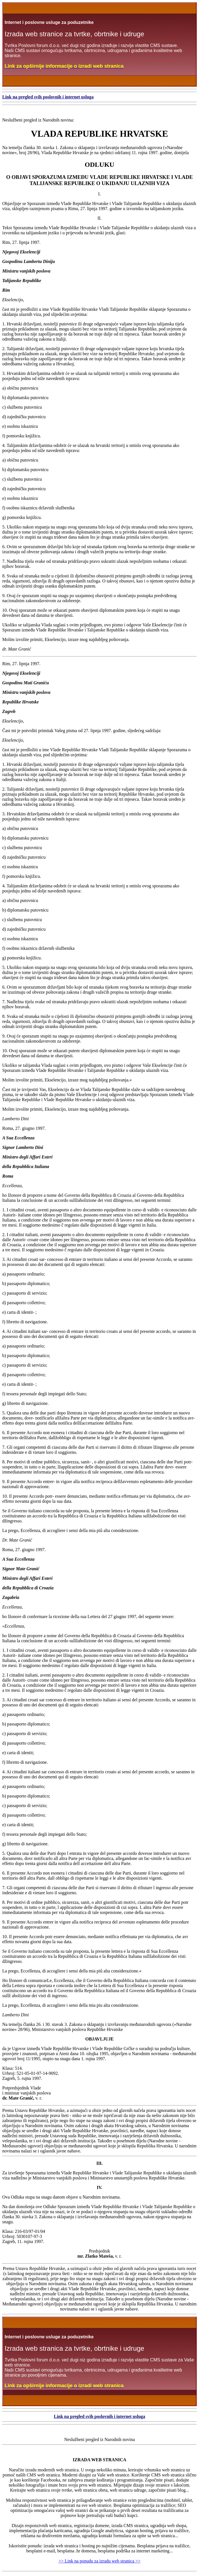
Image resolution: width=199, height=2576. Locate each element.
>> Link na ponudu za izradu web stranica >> (100, 2561)
